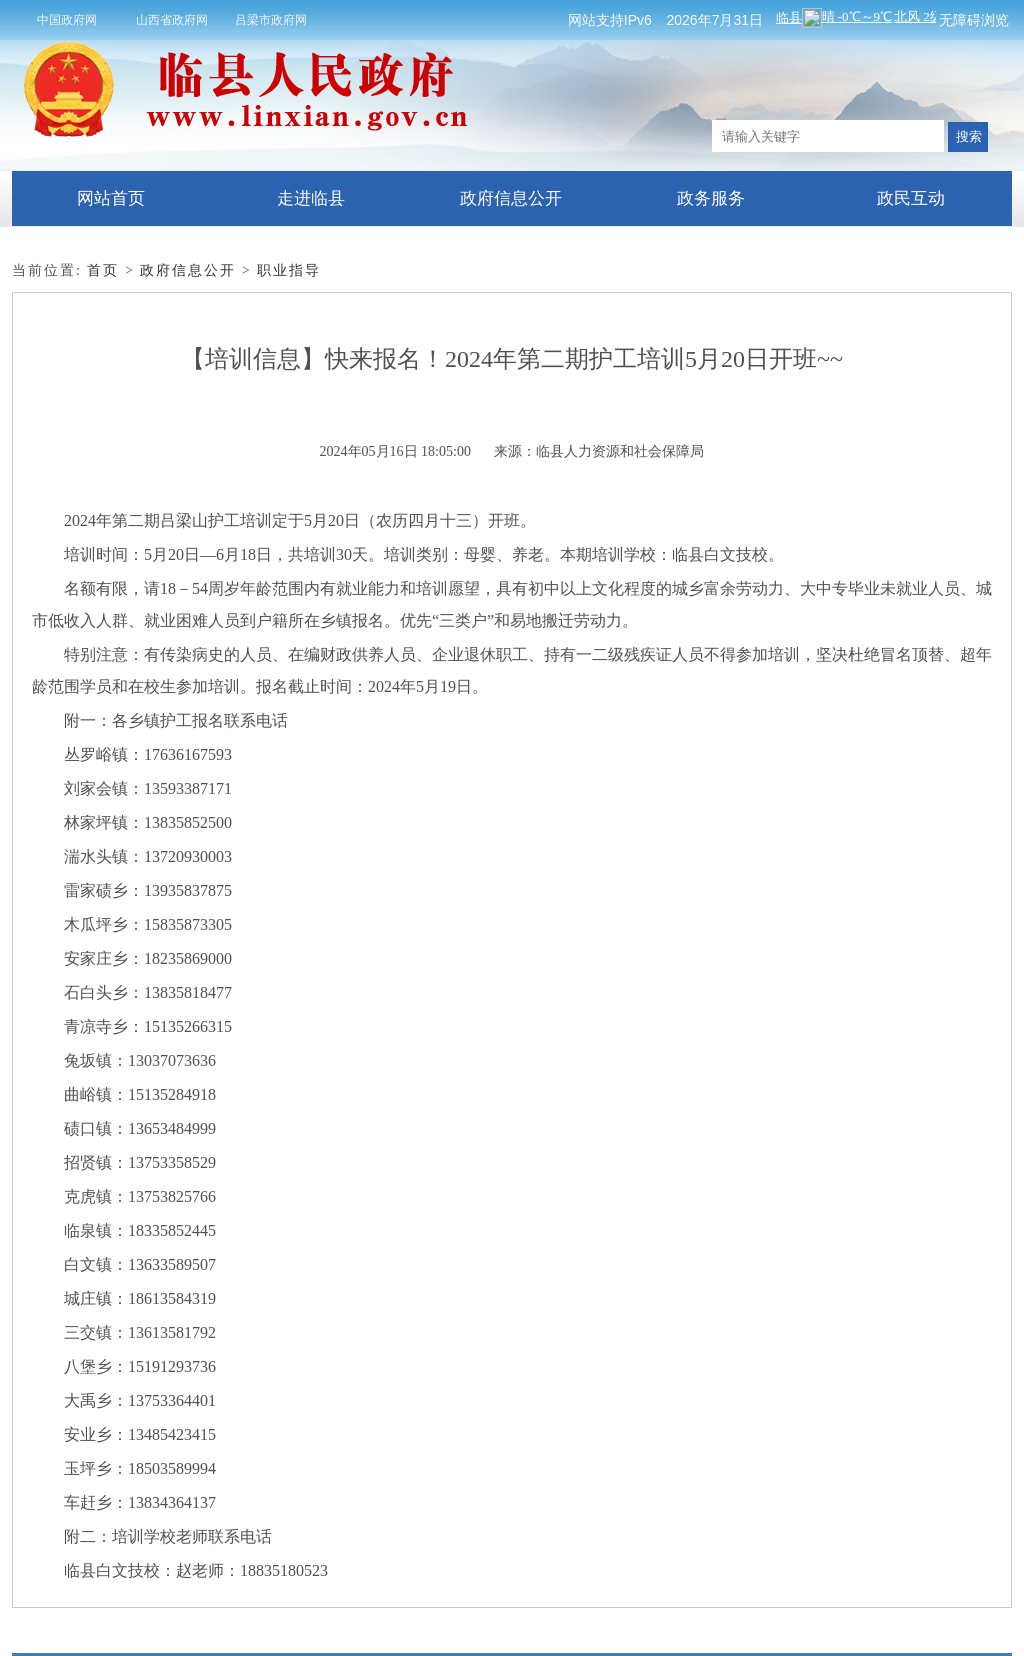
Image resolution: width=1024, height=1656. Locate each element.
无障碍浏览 (974, 20)
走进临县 (311, 198)
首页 (103, 270)
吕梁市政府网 (271, 20)
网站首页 (111, 198)
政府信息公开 (511, 198)
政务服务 (711, 198)
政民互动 (911, 198)
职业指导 (289, 270)
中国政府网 (67, 20)
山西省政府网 (172, 20)
